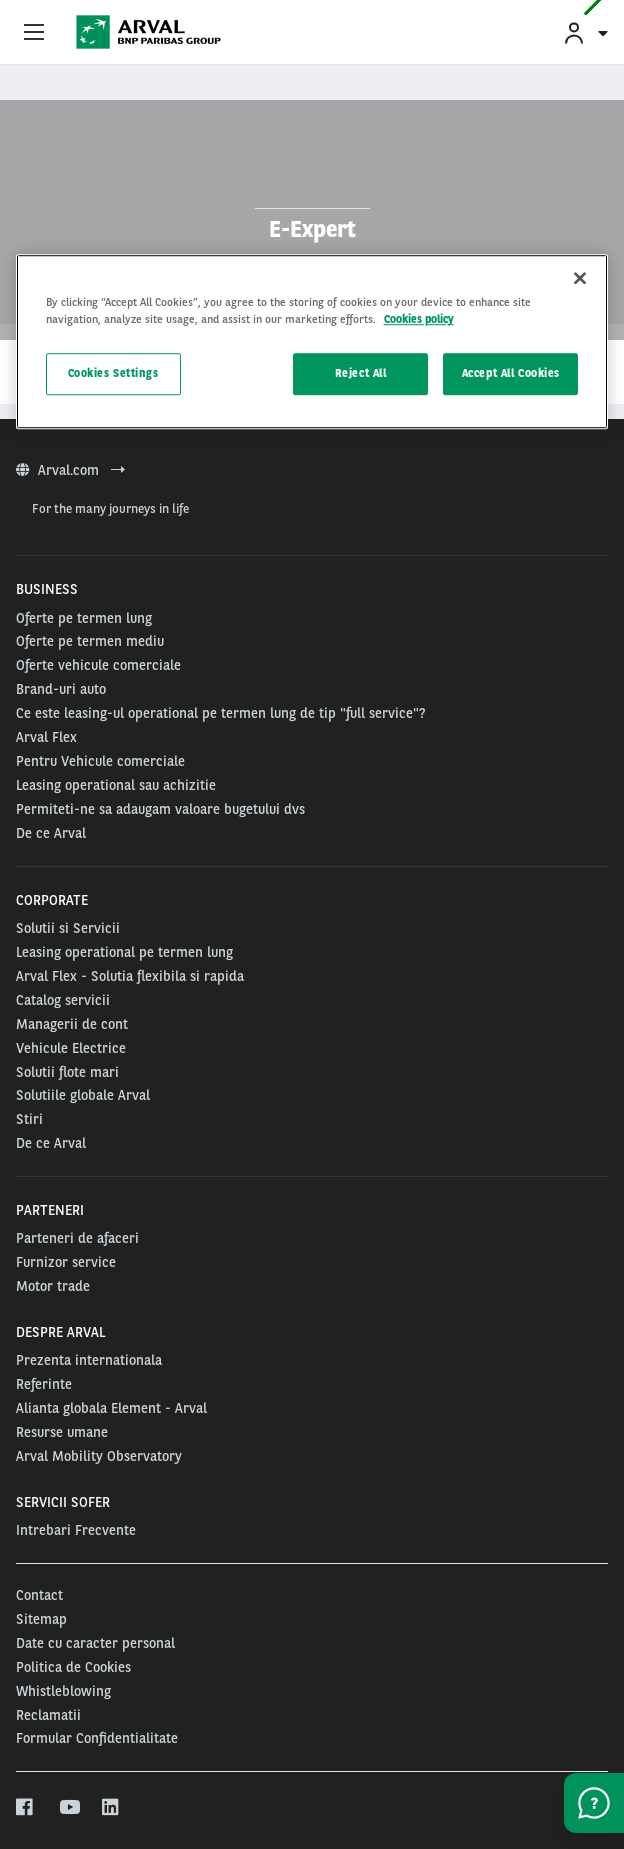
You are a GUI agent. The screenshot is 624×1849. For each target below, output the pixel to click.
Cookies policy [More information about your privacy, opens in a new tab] (419, 320)
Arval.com (70, 470)
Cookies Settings (113, 374)
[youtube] (68, 1808)
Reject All (361, 374)
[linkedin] (111, 1808)
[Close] (580, 279)
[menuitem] (585, 32)
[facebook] (25, 1808)
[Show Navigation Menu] (34, 33)
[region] (312, 342)
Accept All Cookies (511, 374)
